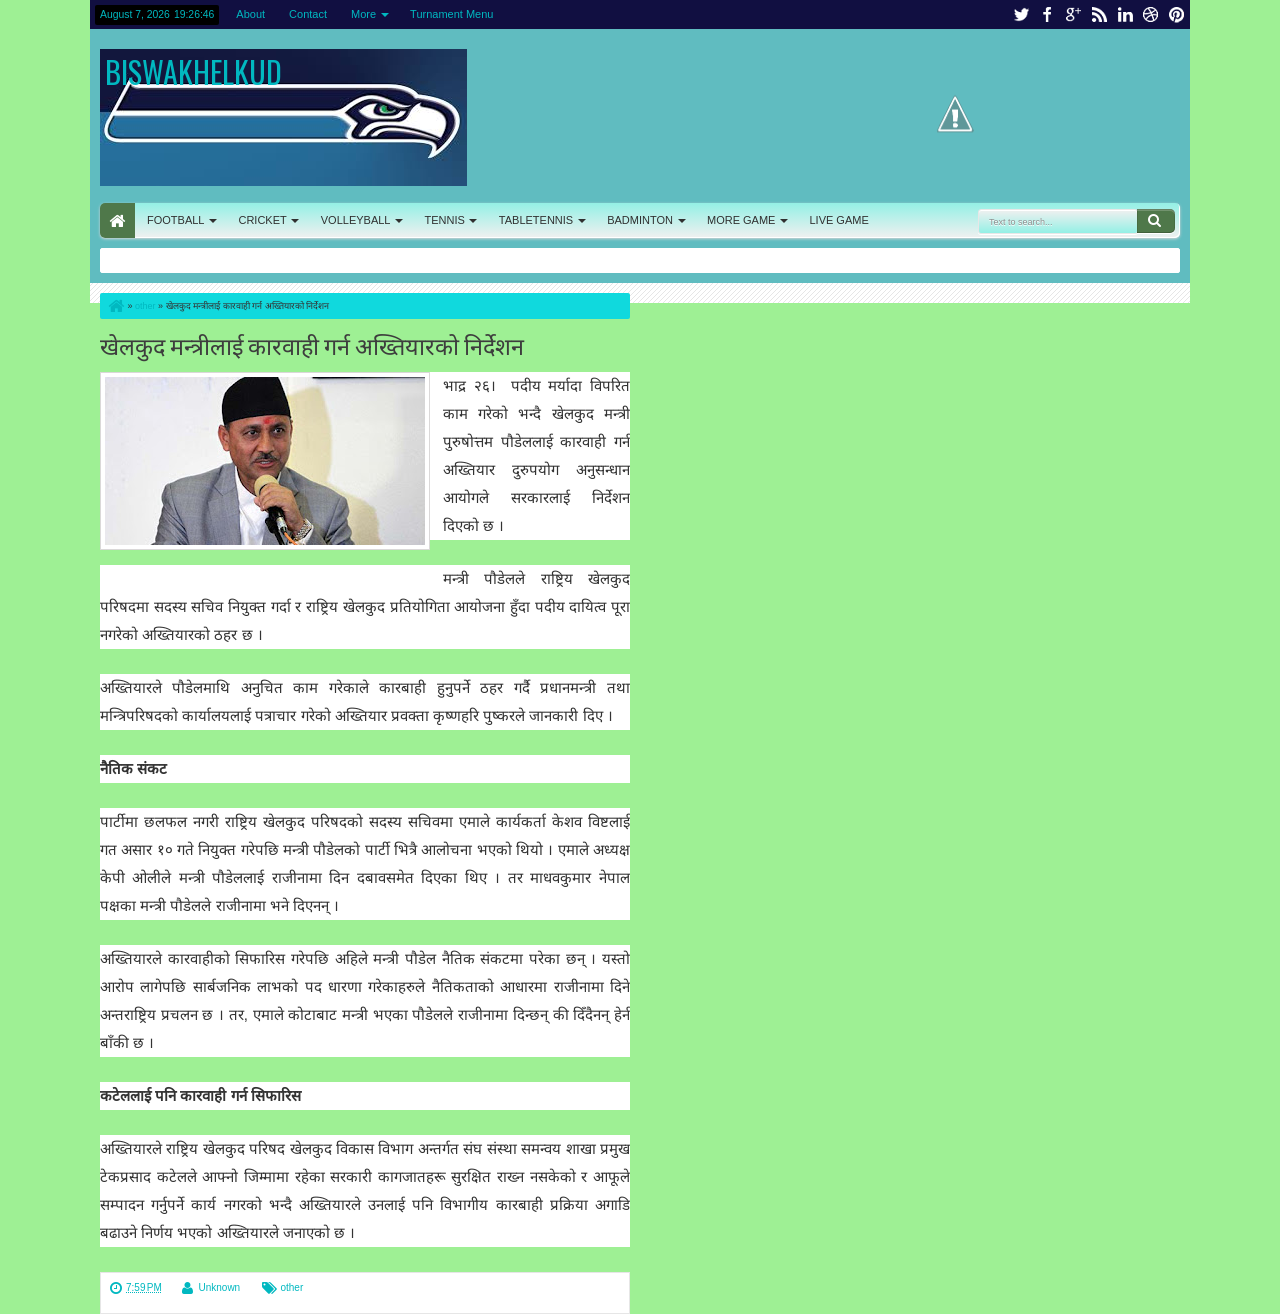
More (363, 14)
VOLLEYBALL (356, 220)
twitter (1021, 14)
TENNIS (444, 220)
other (291, 1287)
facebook (1047, 14)
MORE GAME (741, 220)
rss (1099, 14)
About (250, 14)
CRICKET (262, 220)
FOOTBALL (175, 220)
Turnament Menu (451, 14)
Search (1156, 221)
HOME (117, 220)
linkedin (1125, 14)
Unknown (219, 1287)
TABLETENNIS (536, 220)
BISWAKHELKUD (193, 71)
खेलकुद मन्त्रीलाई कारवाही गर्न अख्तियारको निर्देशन (312, 344)
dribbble (1151, 14)
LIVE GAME (838, 220)
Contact (308, 14)
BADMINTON (640, 220)
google (1073, 14)
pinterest (1177, 14)
